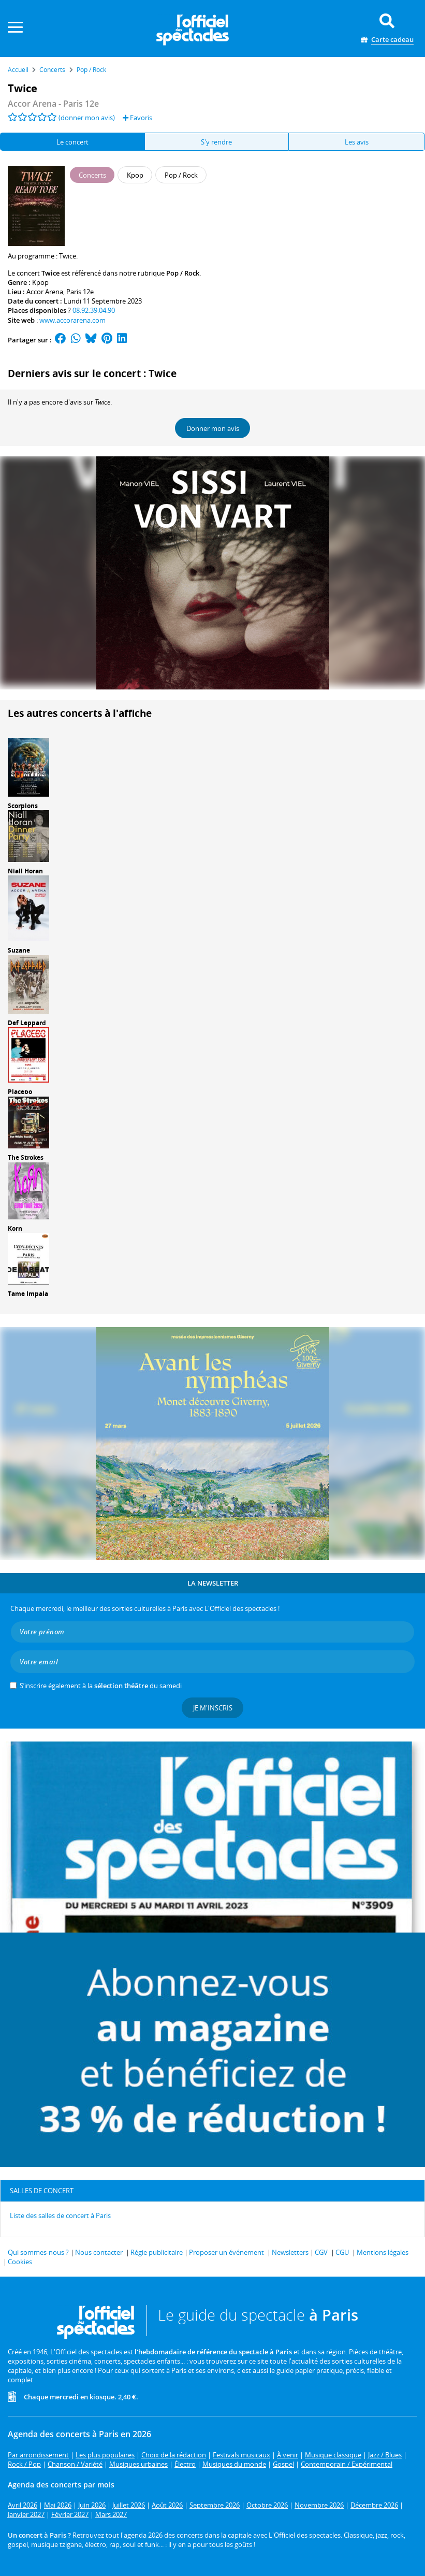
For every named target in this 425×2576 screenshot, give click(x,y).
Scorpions (23, 805)
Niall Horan (25, 871)
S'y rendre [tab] (216, 142)
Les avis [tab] (357, 142)
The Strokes (25, 1157)
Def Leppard (27, 1022)
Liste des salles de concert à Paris (60, 2215)
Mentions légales (382, 2252)
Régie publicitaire (156, 2252)
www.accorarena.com (72, 320)
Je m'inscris (212, 1707)
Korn (15, 1228)
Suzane (19, 950)
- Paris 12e (53, 103)
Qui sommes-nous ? (38, 2252)
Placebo (20, 1091)
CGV (321, 2252)
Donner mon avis (212, 428)
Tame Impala (28, 1293)
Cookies (20, 2261)
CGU (342, 2252)
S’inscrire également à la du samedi (101, 1685)
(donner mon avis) (86, 117)
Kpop (40, 282)
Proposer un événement (226, 2252)
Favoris (137, 117)
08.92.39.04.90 (93, 310)
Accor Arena (44, 291)
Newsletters (290, 2252)
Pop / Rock (182, 273)
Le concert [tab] (72, 142)
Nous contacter (99, 2252)
